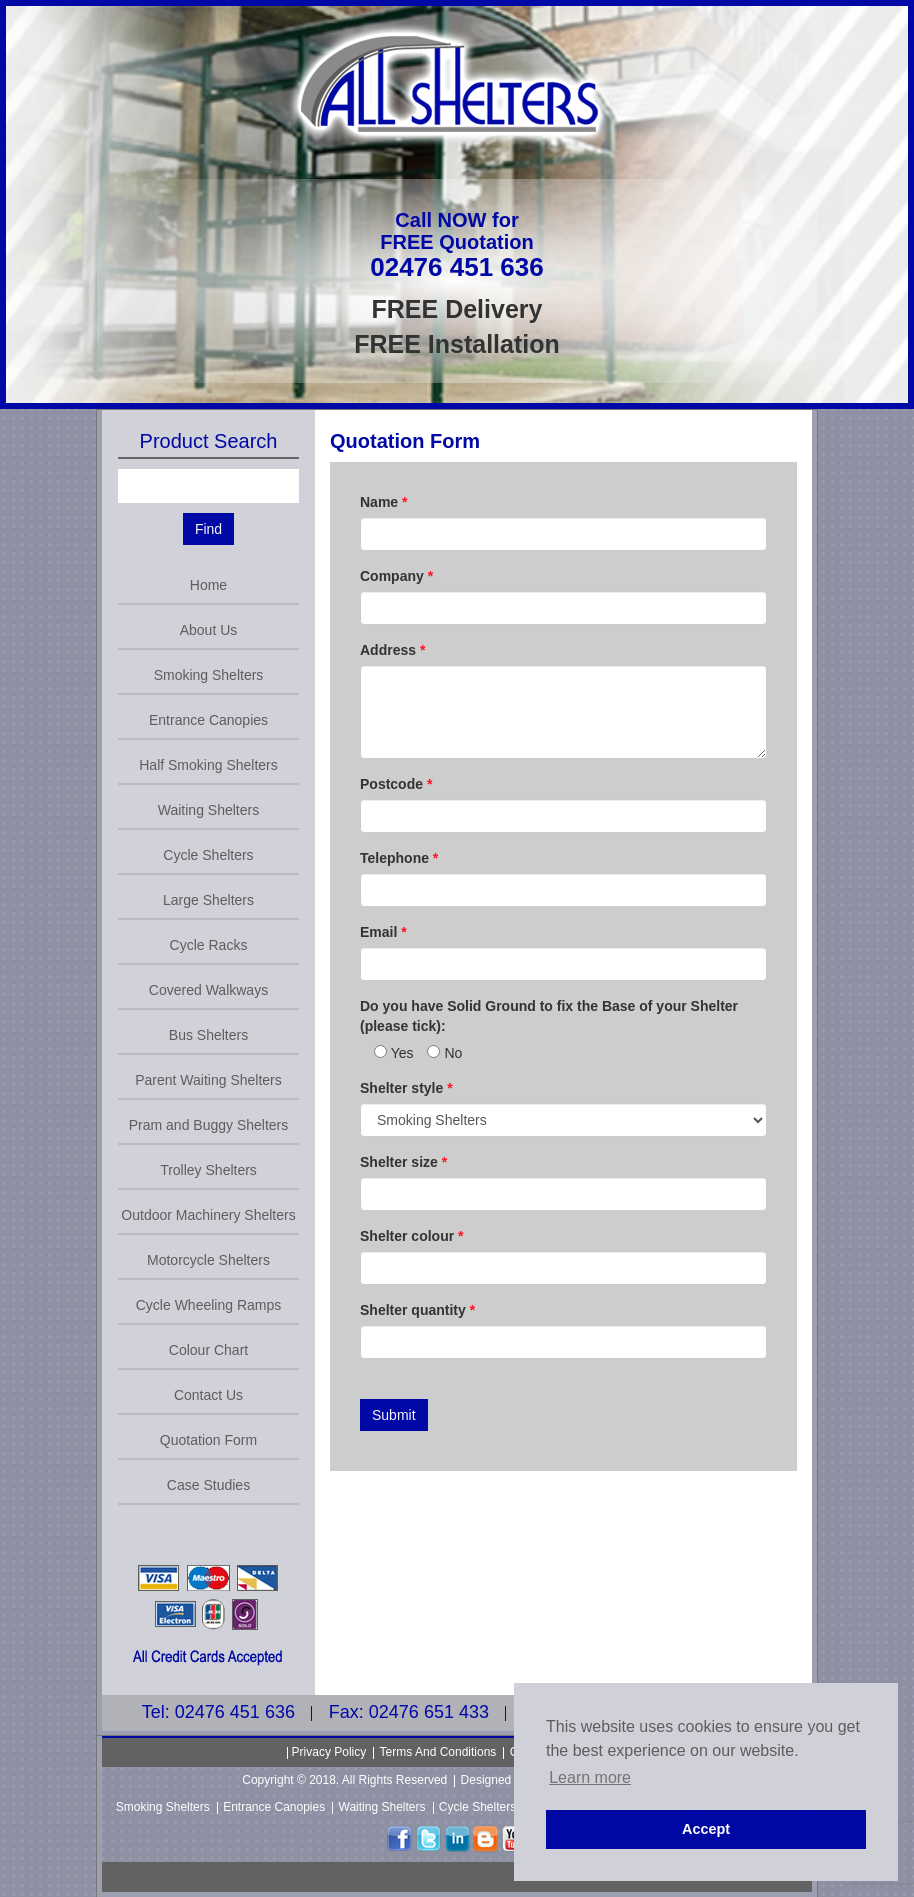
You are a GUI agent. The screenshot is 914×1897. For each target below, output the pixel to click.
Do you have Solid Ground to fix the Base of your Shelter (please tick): (549, 1016)
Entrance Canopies (208, 720)
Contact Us (208, 1395)
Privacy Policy (329, 1752)
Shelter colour (411, 1236)
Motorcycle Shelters (208, 1260)
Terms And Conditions (438, 1752)
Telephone (399, 858)
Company (396, 576)
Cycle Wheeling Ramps (209, 1305)
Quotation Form (208, 1440)
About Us (209, 630)
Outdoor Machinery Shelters (208, 1215)
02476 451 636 (457, 267)
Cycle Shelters (208, 855)
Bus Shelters (208, 1035)
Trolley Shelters (208, 1170)
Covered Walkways (208, 990)
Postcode (396, 784)
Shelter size (403, 1162)
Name (383, 502)
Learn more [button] (590, 1777)
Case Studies (208, 1485)
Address (392, 650)
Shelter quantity (417, 1310)
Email (383, 932)
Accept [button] (706, 1829)
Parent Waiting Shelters (208, 1080)
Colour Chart (208, 1350)
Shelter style (406, 1088)
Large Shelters (208, 900)
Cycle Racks (209, 945)
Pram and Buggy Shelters (209, 1125)
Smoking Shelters (209, 675)
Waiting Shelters (208, 810)
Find (208, 529)
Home (208, 585)
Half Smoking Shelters (208, 765)
